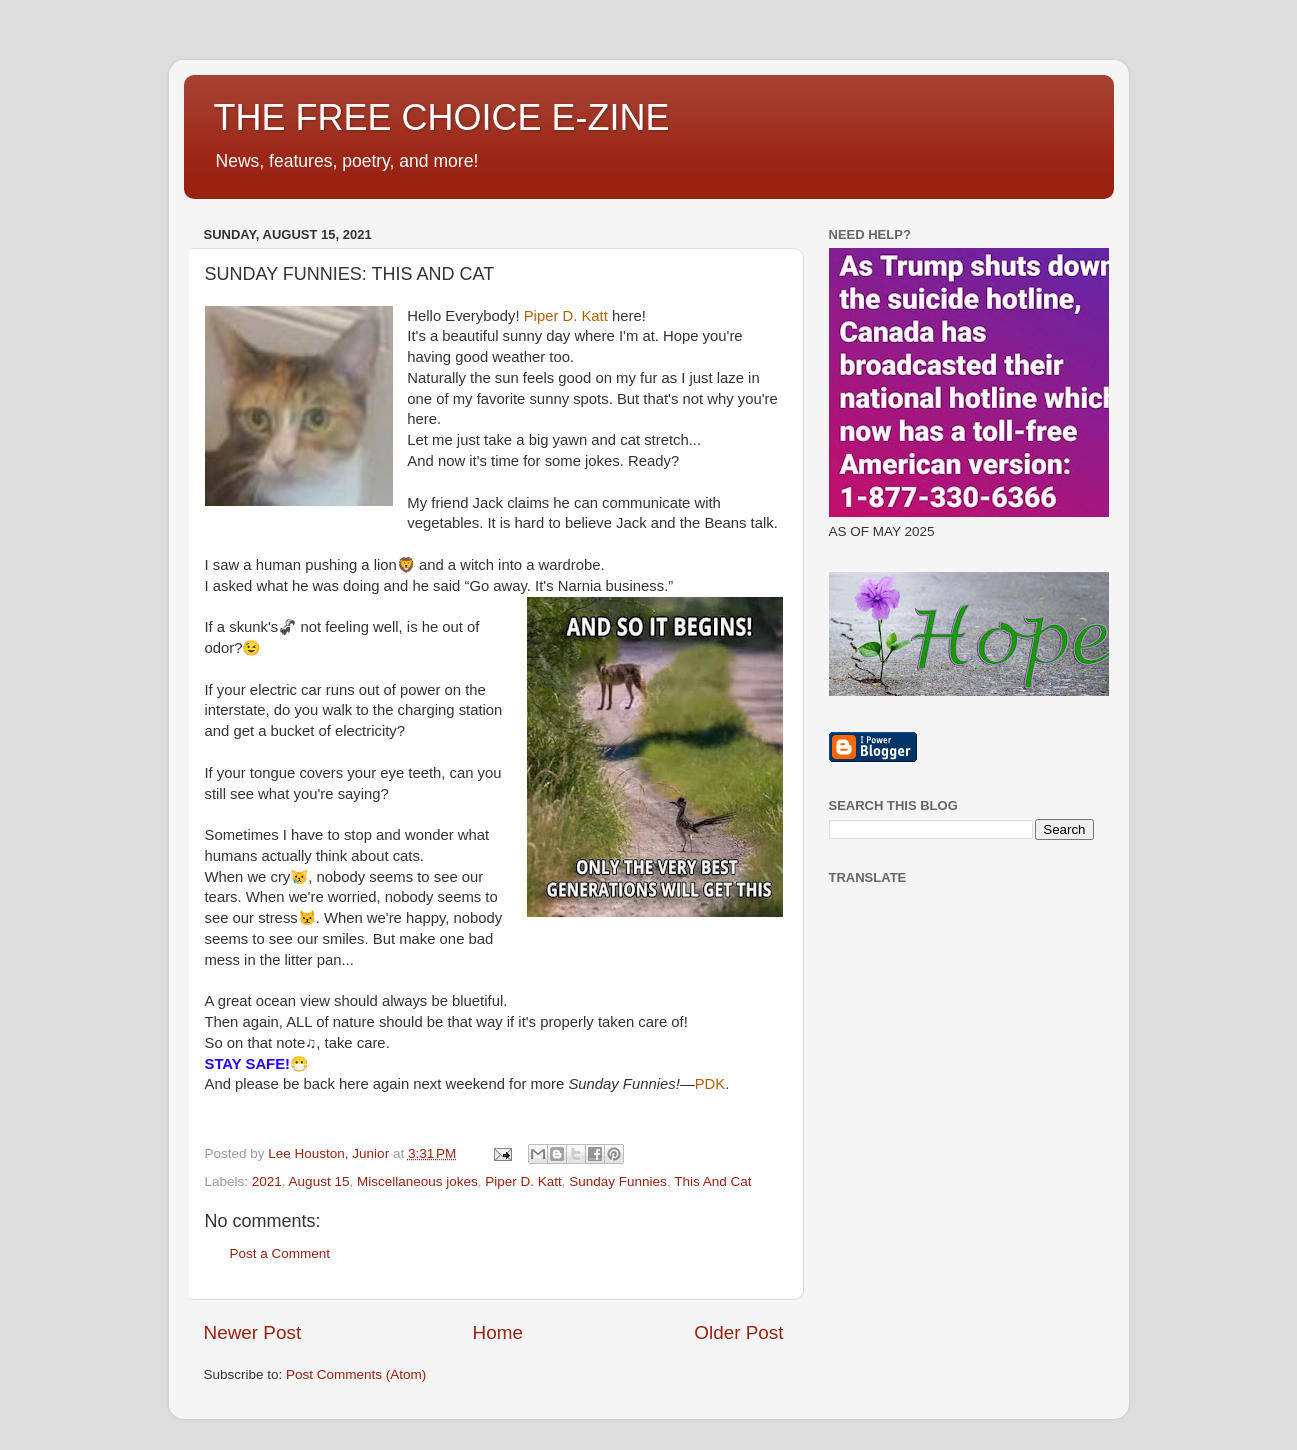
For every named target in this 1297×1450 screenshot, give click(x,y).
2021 (267, 1181)
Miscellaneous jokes (417, 1181)
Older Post (738, 1332)
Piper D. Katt (523, 1181)
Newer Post (253, 1332)
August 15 (319, 1181)
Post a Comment (280, 1253)
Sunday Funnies (618, 1181)
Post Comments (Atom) (356, 1374)
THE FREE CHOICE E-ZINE (442, 117)
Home (498, 1332)
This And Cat (712, 1181)
